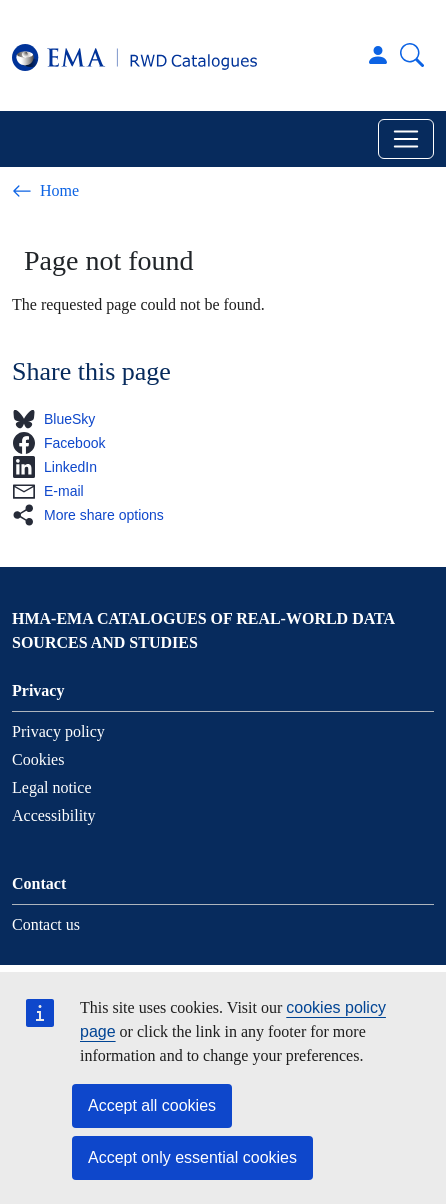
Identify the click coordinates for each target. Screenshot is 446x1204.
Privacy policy (58, 731)
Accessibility (54, 815)
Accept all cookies (152, 1105)
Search (412, 55)
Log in (378, 55)
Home (45, 191)
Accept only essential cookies (192, 1157)
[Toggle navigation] (406, 139)
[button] (59, 419)
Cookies (38, 759)
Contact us (46, 924)
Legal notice (52, 787)
